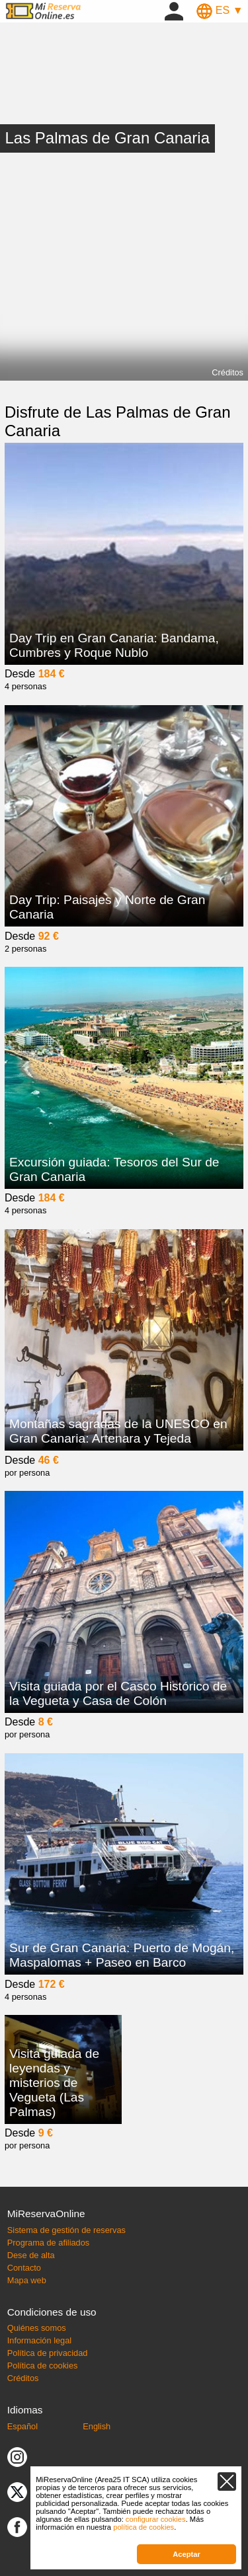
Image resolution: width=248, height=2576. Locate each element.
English (96, 2426)
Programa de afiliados (48, 2243)
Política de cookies (42, 2365)
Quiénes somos (36, 2328)
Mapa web (26, 2280)
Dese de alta (31, 2255)
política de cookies (143, 2527)
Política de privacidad (47, 2353)
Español (22, 2426)
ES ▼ (219, 10)
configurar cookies (156, 2519)
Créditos (227, 372)
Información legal (39, 2340)
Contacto (24, 2268)
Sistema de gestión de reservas (66, 2230)
